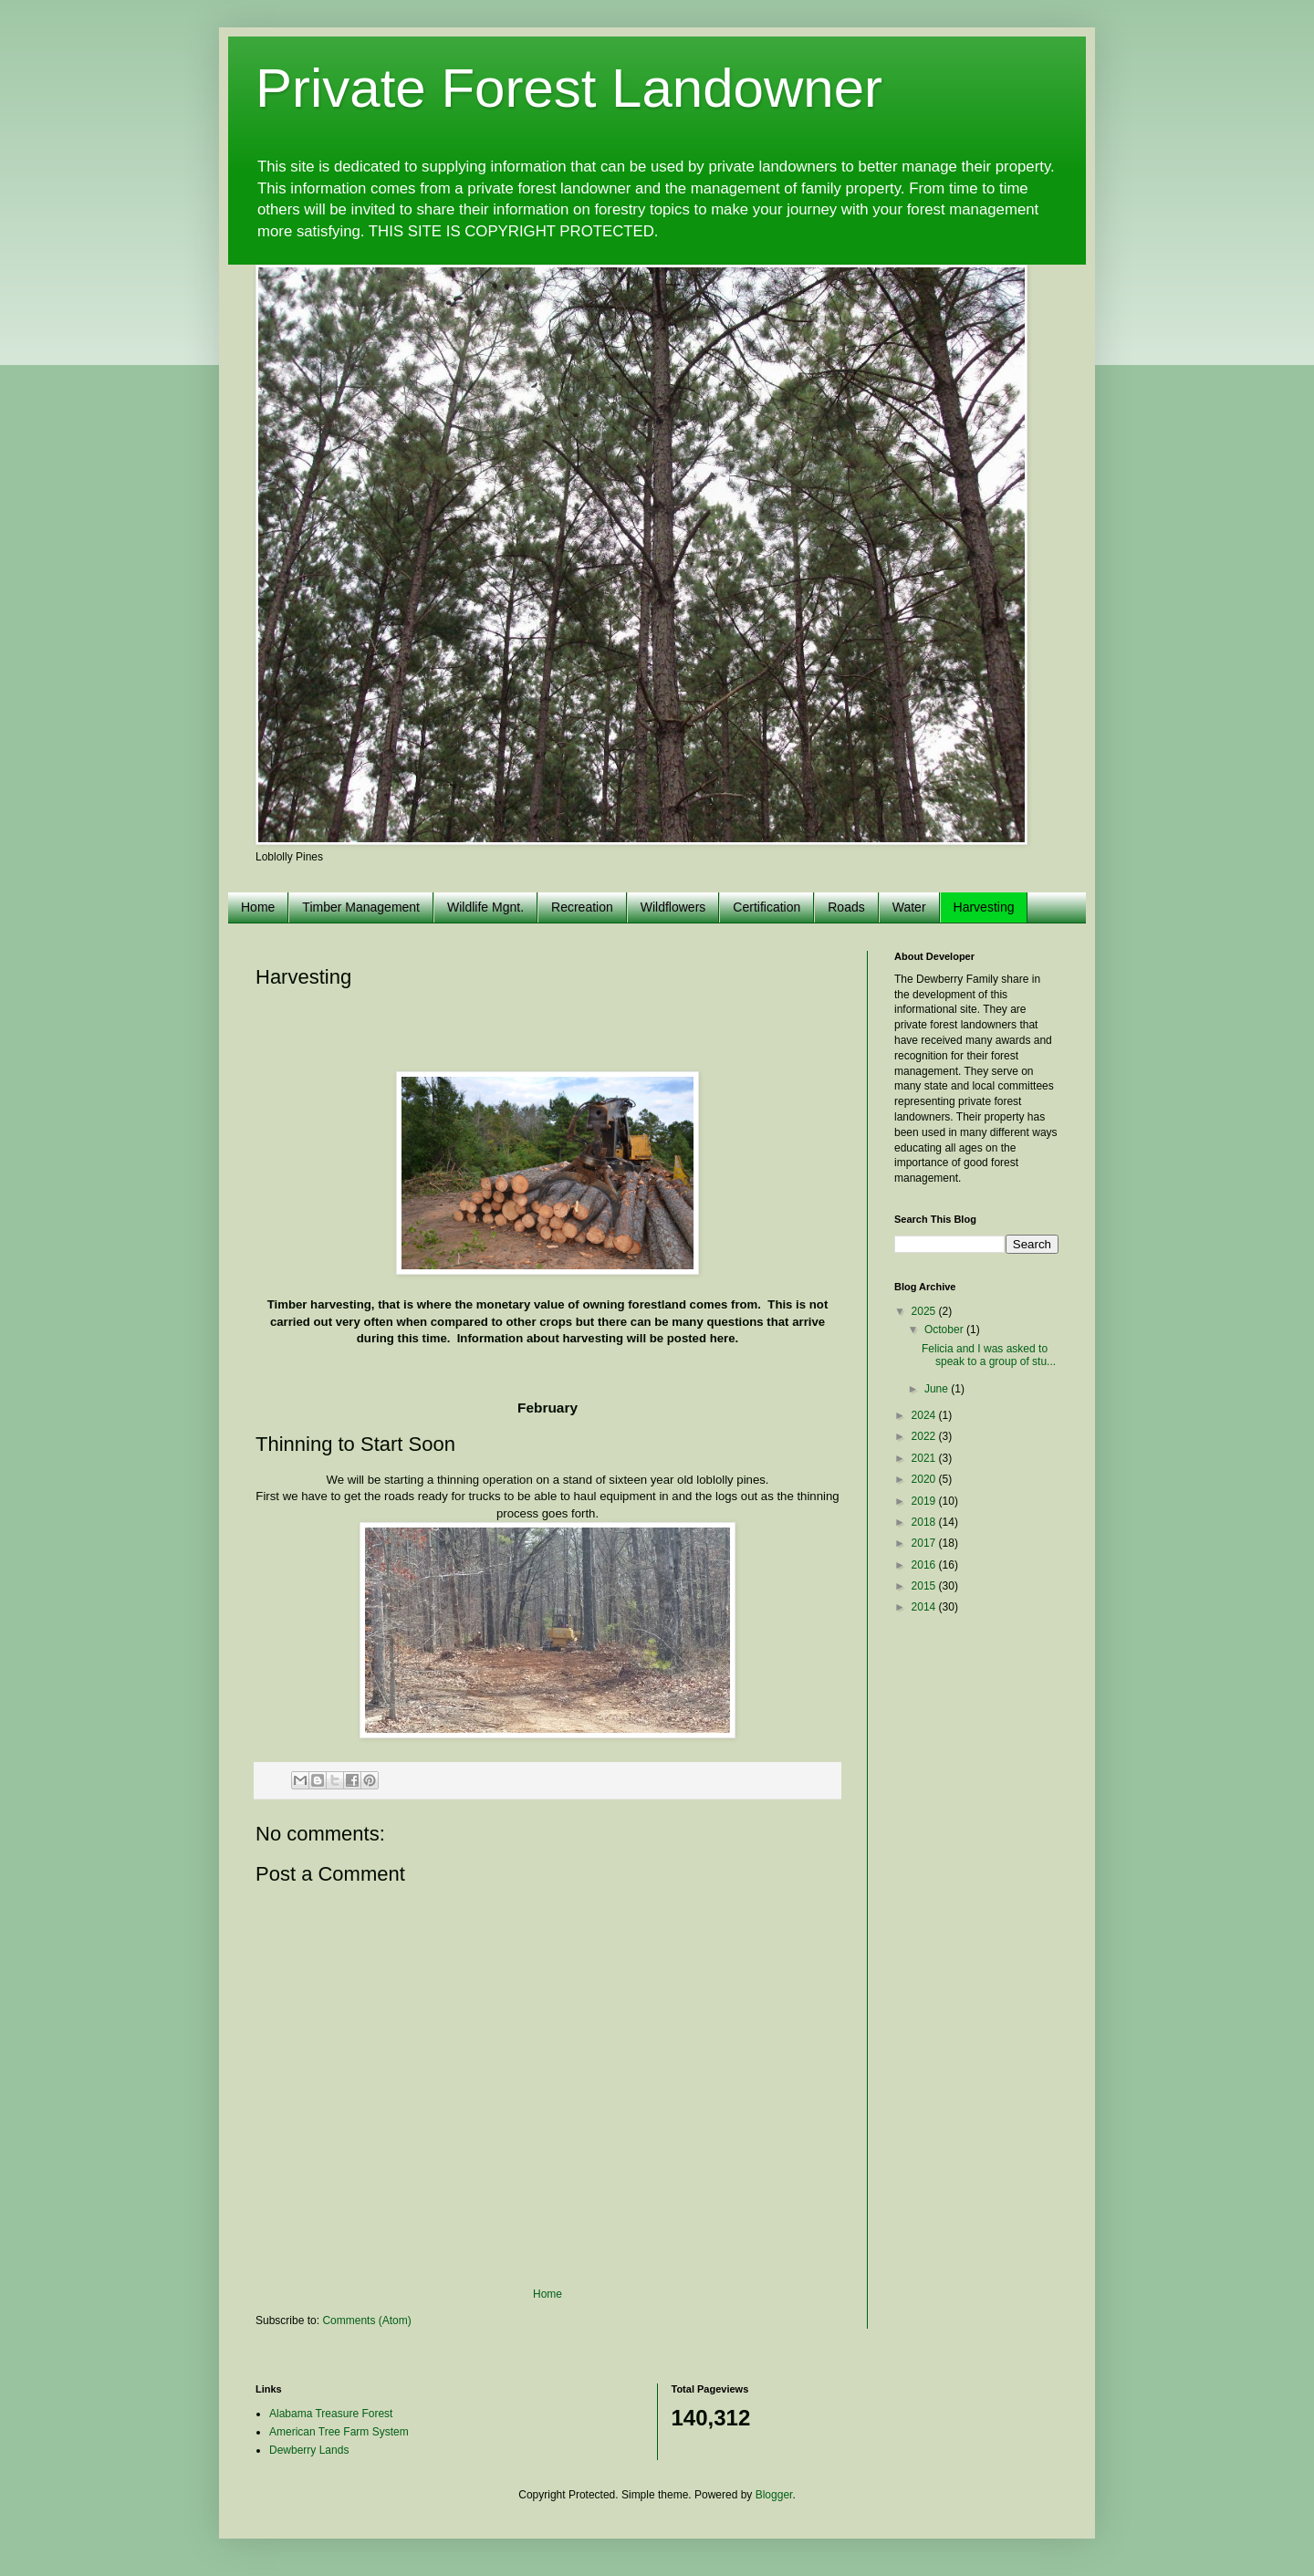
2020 (925, 1479)
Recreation (582, 907)
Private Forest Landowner (569, 88)
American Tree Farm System (339, 2431)
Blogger (774, 2494)
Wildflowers (673, 907)
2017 (925, 1543)
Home (258, 907)
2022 (925, 1436)
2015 (925, 1586)
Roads (846, 907)
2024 (925, 1415)
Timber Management (361, 907)
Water (909, 907)
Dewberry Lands (309, 2450)
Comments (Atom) (366, 2320)
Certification (766, 907)
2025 (925, 1311)
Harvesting (984, 907)
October (945, 1329)
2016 (925, 1565)
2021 (925, 1458)
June (937, 1388)
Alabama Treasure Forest (330, 2413)
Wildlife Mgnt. (485, 907)
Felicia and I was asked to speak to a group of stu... (989, 1355)
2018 (925, 1522)
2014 (925, 1607)
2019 (925, 1501)
